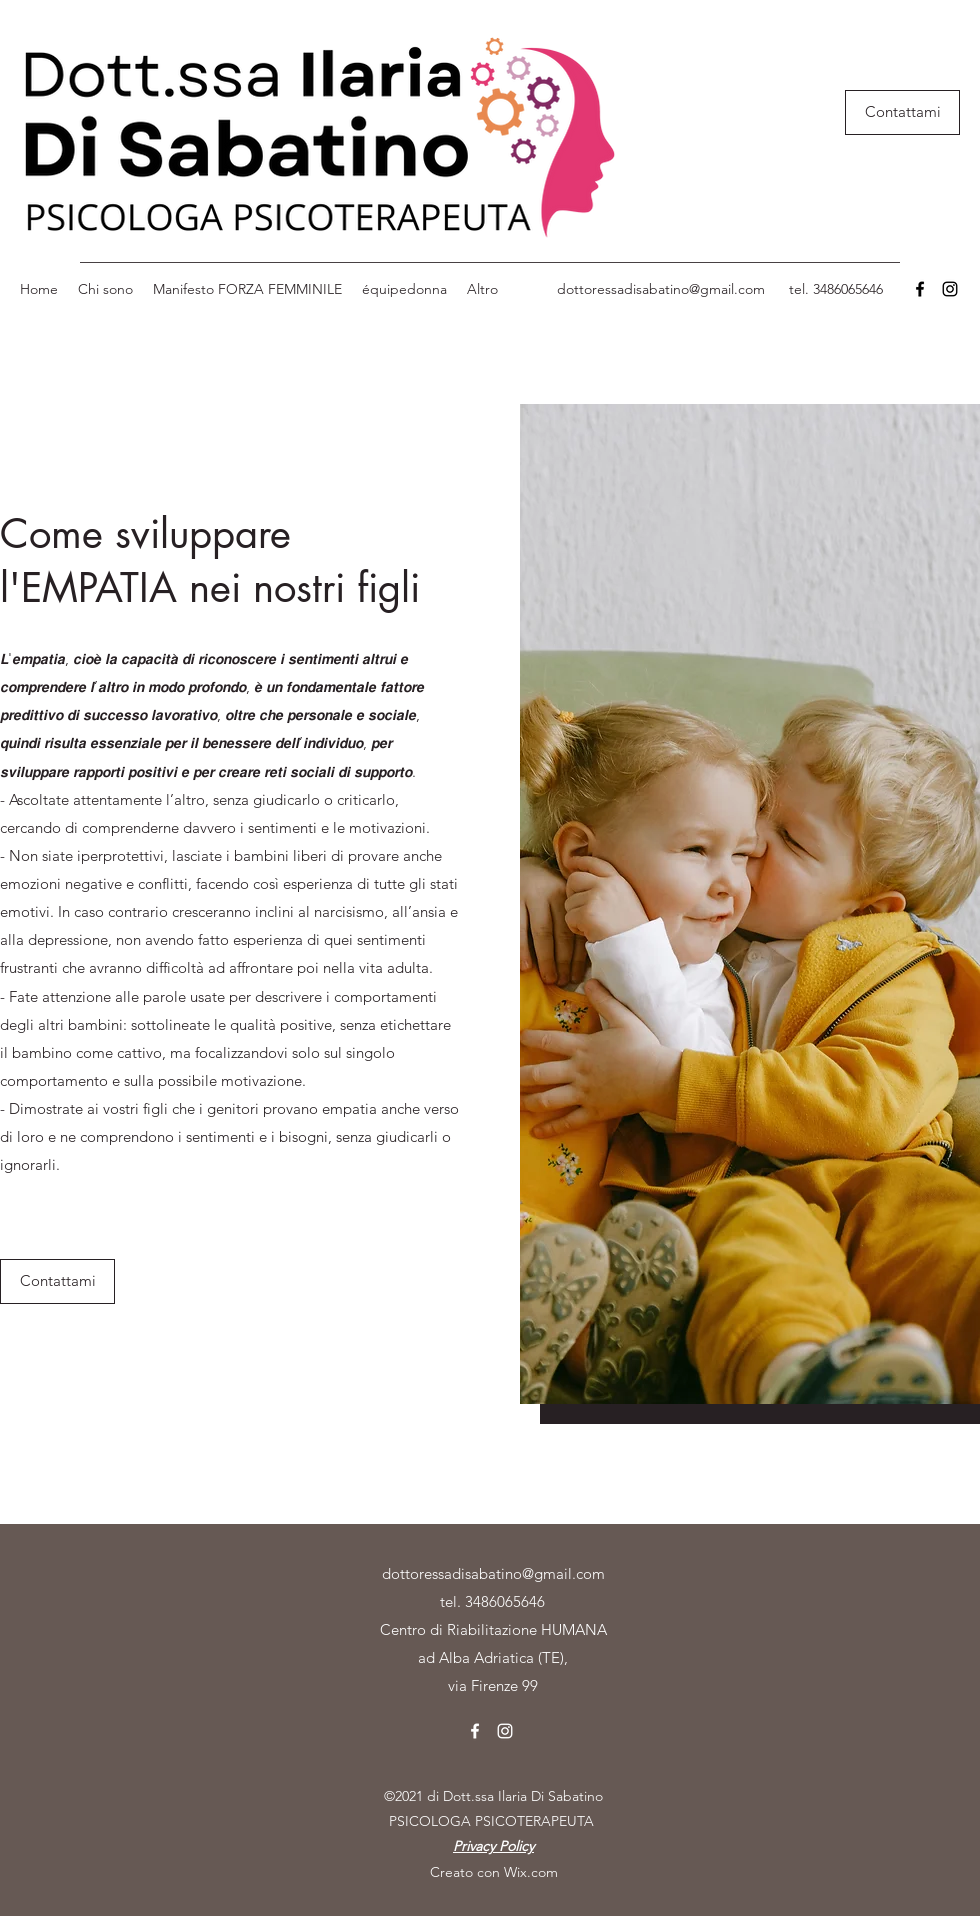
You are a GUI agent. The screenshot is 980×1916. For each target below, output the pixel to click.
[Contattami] (902, 112)
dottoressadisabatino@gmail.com (661, 289)
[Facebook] (920, 289)
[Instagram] (950, 289)
